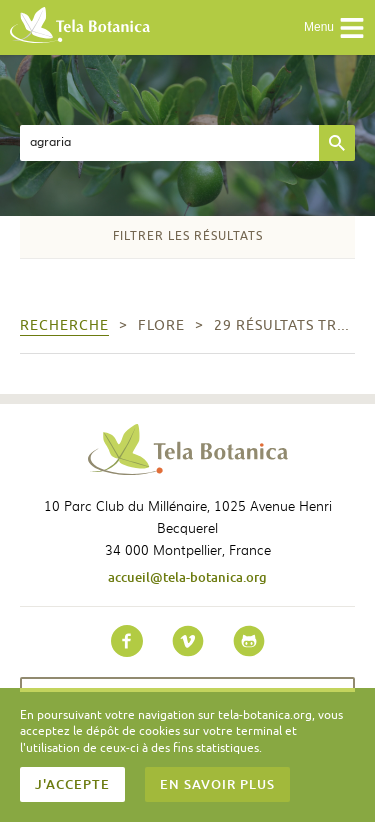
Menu (334, 28)
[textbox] (169, 143)
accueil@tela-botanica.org (187, 577)
